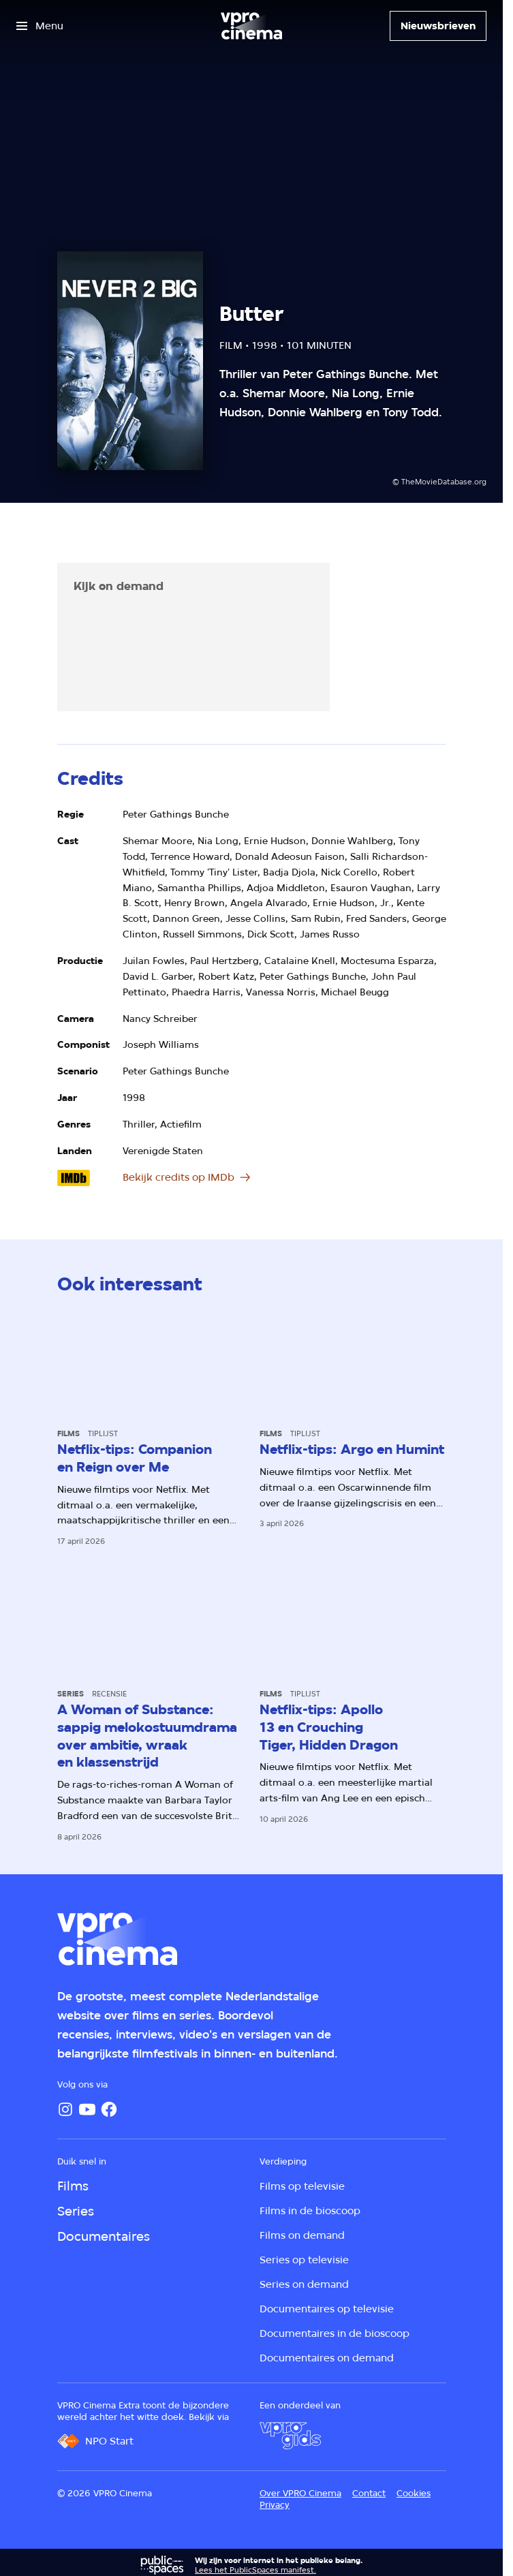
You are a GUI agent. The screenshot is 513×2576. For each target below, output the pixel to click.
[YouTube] (87, 2109)
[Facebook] (109, 2109)
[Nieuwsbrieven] (438, 26)
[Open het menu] (40, 26)
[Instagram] (65, 2109)
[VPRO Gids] (290, 2435)
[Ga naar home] (251, 26)
